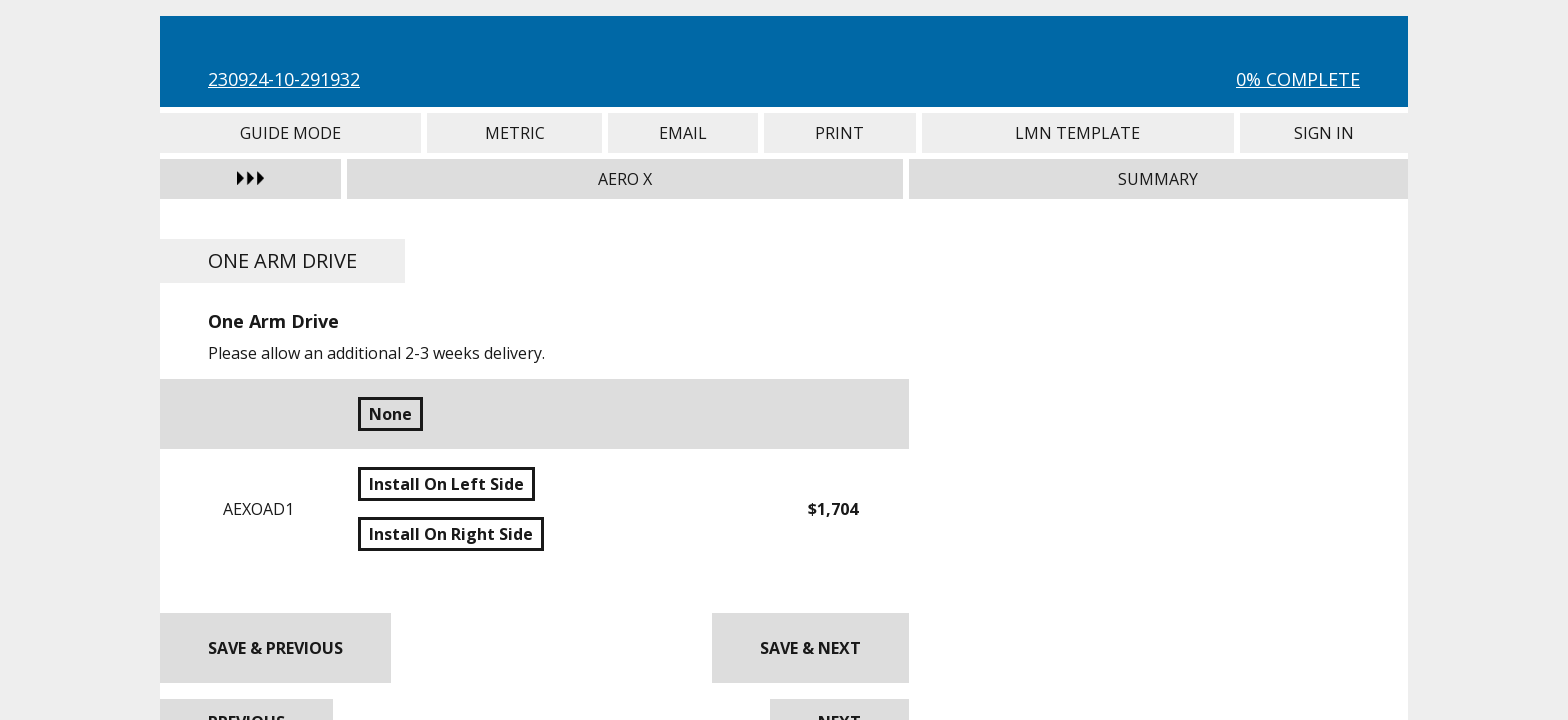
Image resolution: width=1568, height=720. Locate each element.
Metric (514, 133)
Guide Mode (290, 133)
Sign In (1324, 133)
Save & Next (810, 648)
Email (683, 133)
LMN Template (1078, 133)
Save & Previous (275, 648)
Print (840, 133)
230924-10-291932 (284, 79)
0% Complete (1298, 79)
